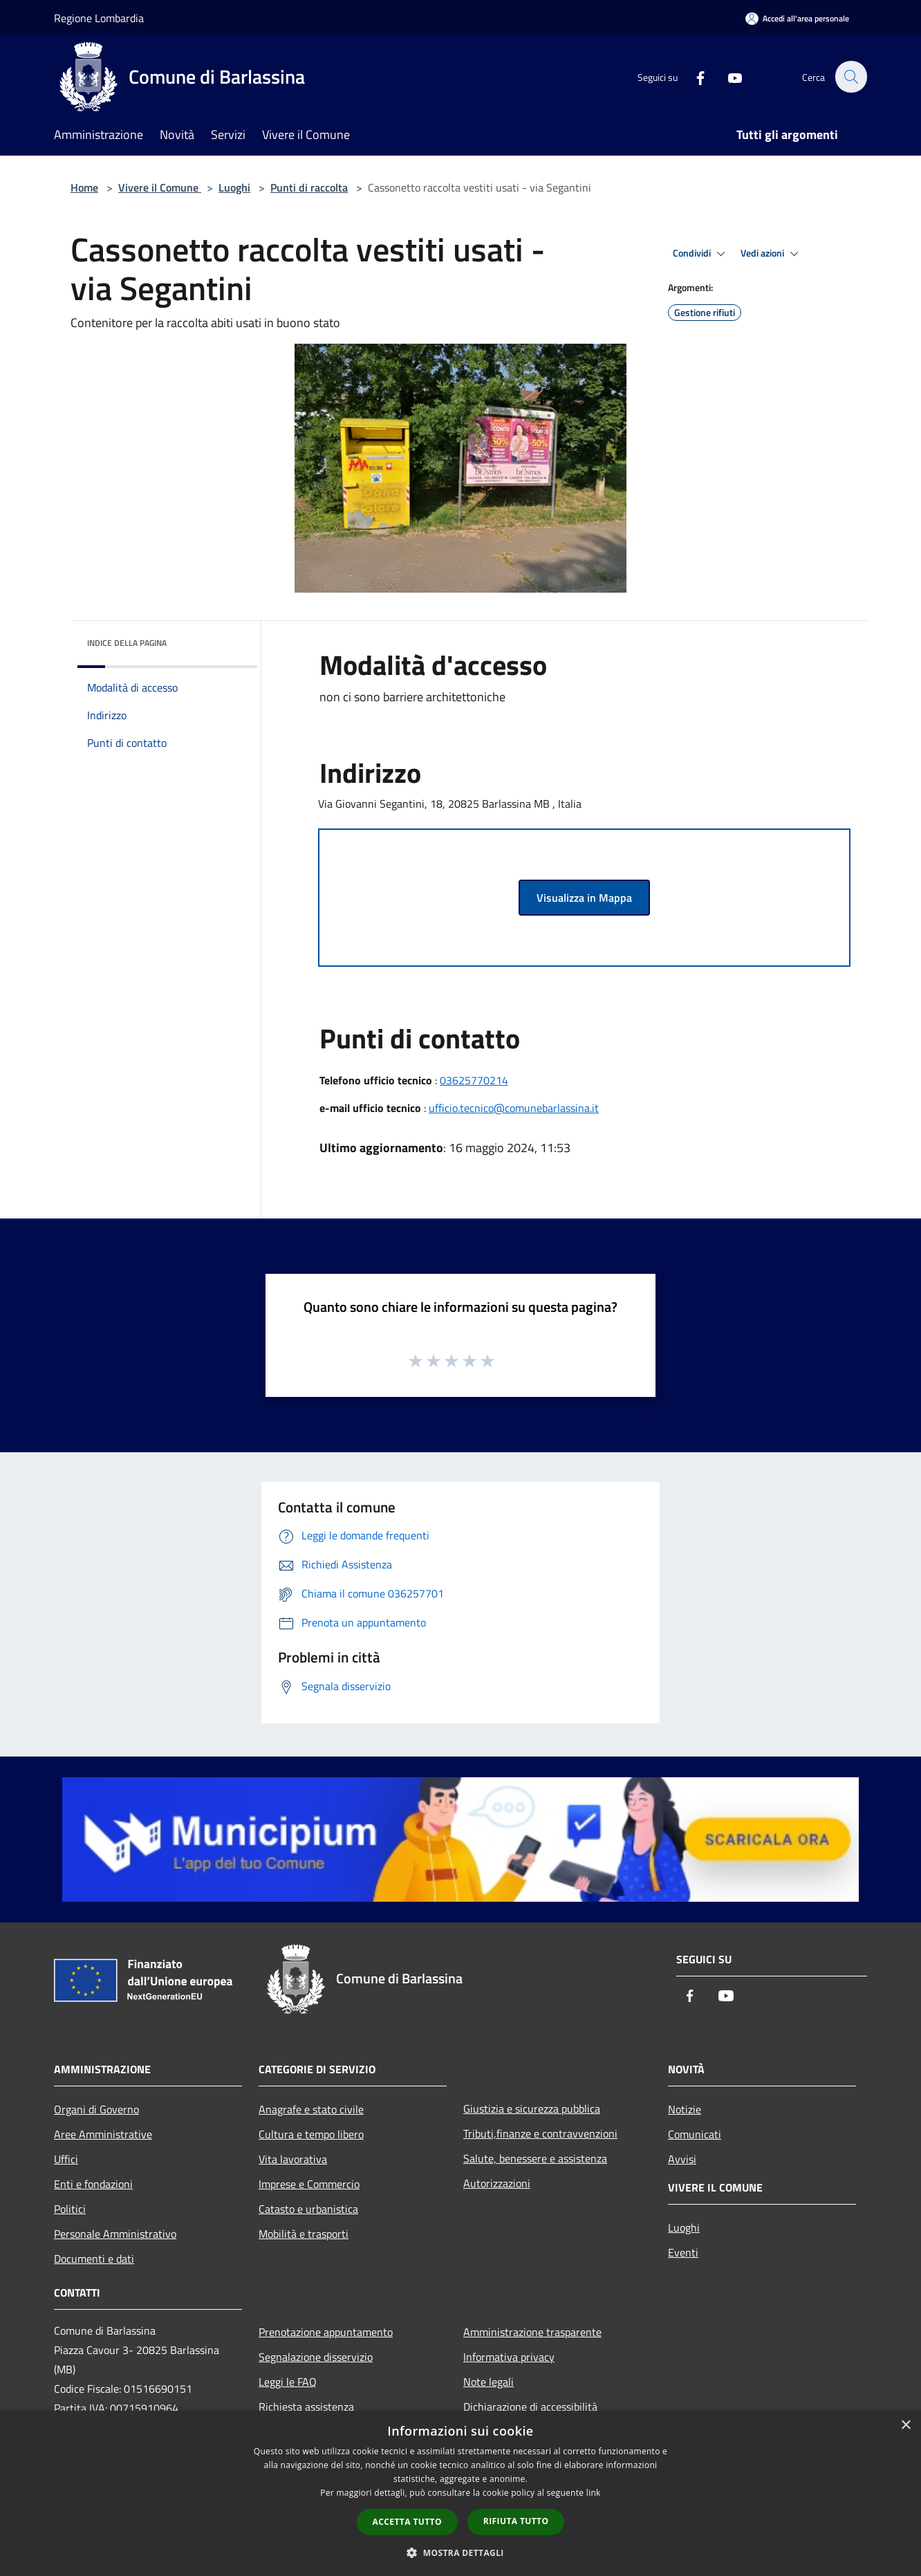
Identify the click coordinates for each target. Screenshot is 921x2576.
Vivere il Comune (159, 187)
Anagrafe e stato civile (311, 2109)
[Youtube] (727, 76)
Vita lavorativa (293, 2159)
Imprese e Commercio (309, 2184)
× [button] (905, 2425)
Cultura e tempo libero (311, 2134)
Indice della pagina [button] (127, 642)
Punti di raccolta (309, 187)
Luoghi (234, 187)
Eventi (683, 2252)
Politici (70, 2208)
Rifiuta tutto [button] (516, 2521)
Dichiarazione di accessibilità (530, 2406)
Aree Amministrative (103, 2134)
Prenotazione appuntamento (326, 2332)
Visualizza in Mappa (584, 897)
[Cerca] (850, 76)
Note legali (488, 2381)
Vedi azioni (772, 253)
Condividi (701, 253)
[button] (460, 2552)
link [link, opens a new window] (593, 2493)
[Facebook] (693, 76)
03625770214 (474, 1080)
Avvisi (682, 2159)
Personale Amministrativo (115, 2233)
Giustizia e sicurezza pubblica (531, 2108)
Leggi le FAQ (288, 2381)
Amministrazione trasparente (532, 2332)
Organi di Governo (96, 2109)
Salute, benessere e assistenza (535, 2158)
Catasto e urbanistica (308, 2208)
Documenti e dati (94, 2258)
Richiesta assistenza (306, 2406)
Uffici (66, 2159)
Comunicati (694, 2134)
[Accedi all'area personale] (797, 18)
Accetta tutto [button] (407, 2522)
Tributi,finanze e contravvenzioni (540, 2133)
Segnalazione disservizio (316, 2356)
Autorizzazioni (496, 2183)
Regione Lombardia (99, 18)
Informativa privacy (509, 2356)
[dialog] (460, 2493)
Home (84, 187)
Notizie (684, 2109)
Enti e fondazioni (93, 2184)
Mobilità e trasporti (303, 2233)
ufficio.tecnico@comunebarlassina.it (514, 1108)
